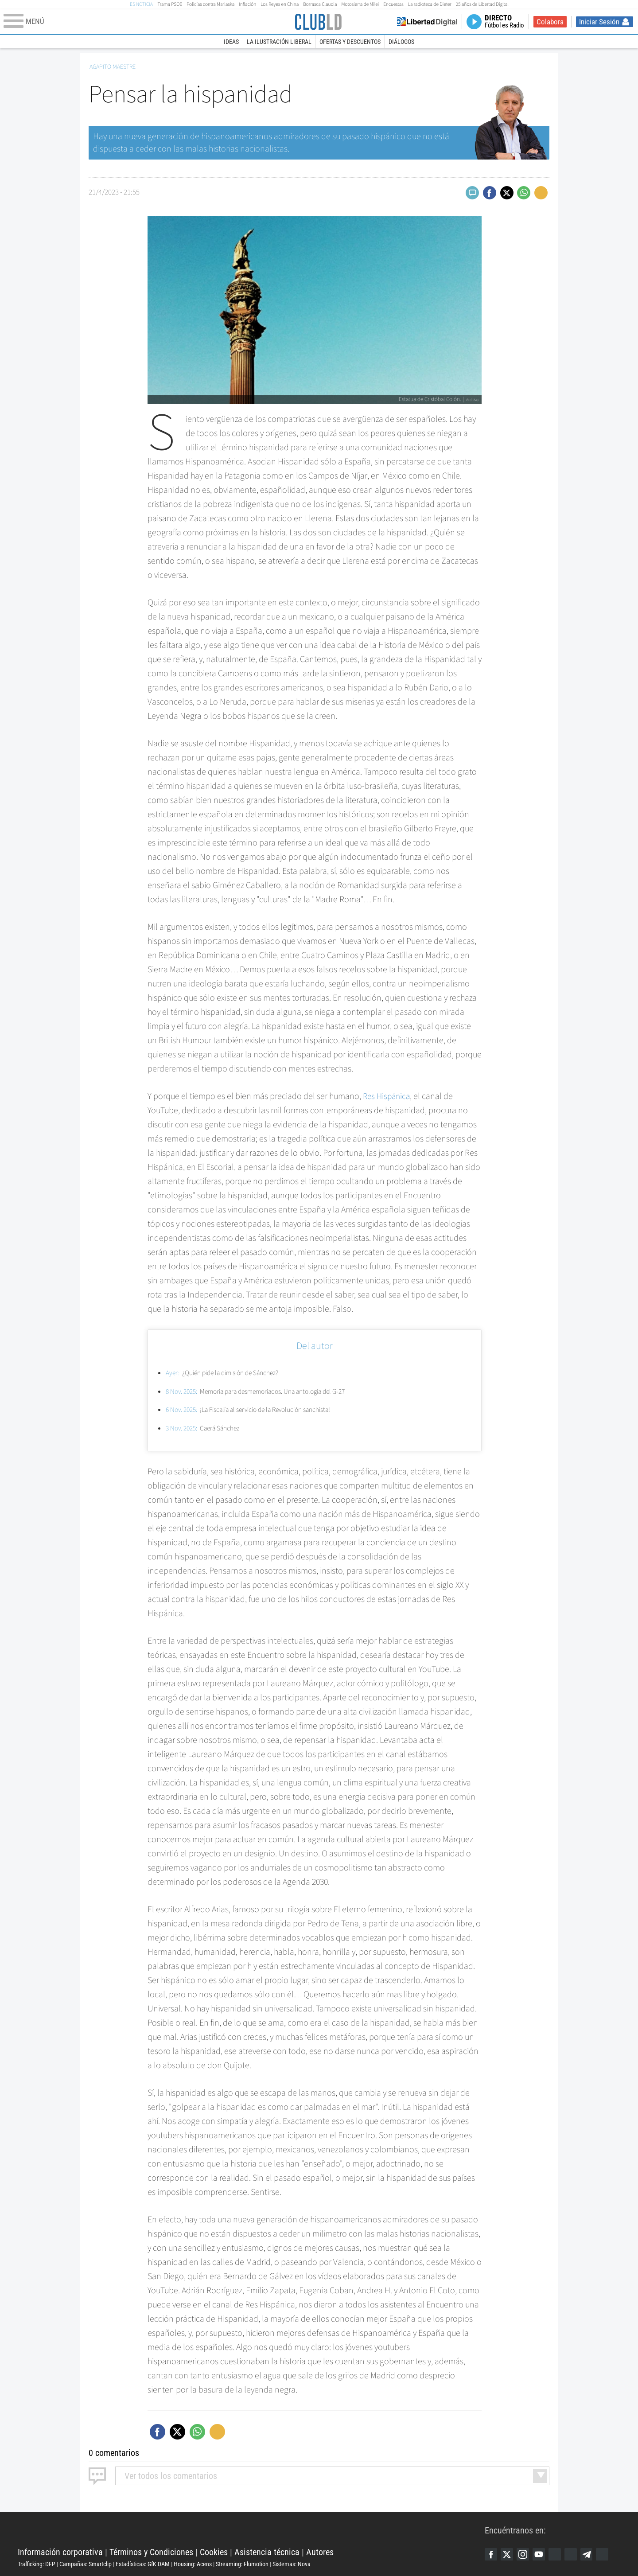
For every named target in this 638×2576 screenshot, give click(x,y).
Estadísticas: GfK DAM (143, 2563)
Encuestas (393, 4)
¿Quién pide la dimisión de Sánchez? (226, 1373)
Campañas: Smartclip (85, 2563)
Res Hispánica (388, 1096)
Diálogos (401, 41)
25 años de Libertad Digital (482, 4)
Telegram (592, 2554)
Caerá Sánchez (205, 1428)
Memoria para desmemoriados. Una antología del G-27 (263, 1391)
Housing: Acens (193, 2563)
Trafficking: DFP (36, 2563)
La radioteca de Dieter (429, 4)
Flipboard (575, 2554)
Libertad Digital (251, 2529)
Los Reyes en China (280, 4)
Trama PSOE (169, 4)
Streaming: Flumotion (242, 2563)
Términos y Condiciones (151, 2551)
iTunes (609, 2554)
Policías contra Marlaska (210, 4)
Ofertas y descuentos (350, 41)
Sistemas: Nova (291, 2563)
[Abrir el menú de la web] (148, 22)
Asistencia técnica (267, 2551)
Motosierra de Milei (360, 4)
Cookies (214, 2551)
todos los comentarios (170, 2475)
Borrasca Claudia (320, 4)
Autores (320, 2551)
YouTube (542, 2554)
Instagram (525, 2554)
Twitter (508, 2554)
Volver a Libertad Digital (427, 21)
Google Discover (558, 2554)
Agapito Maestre (112, 66)
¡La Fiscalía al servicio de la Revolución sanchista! (255, 1410)
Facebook (491, 2554)
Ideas (231, 41)
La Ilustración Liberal (279, 41)
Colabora (550, 21)
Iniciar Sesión (599, 21)
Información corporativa (60, 2551)
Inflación (247, 4)
